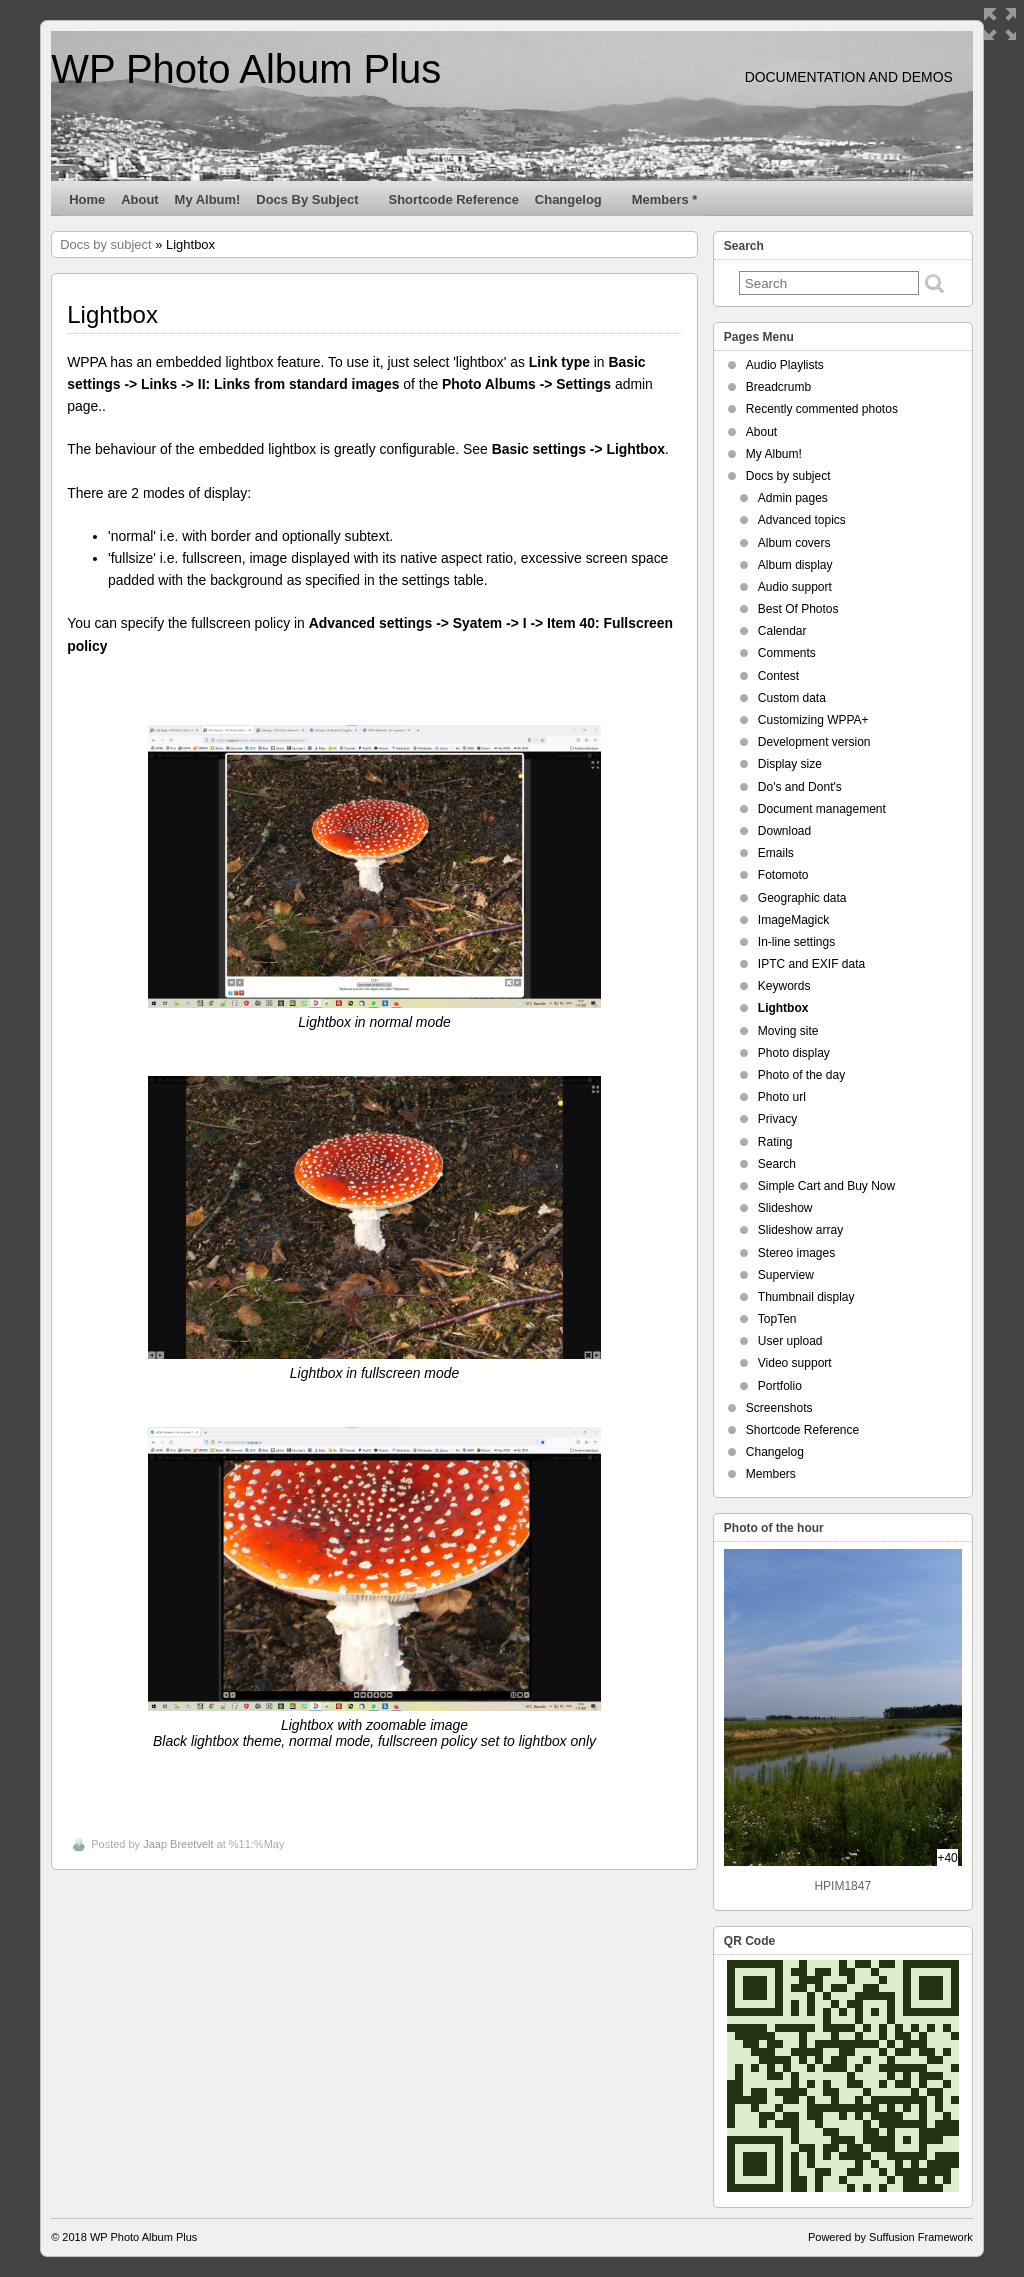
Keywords (784, 986)
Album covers (794, 543)
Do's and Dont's (800, 787)
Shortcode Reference (454, 199)
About (139, 199)
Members (771, 1474)
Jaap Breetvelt (178, 1844)
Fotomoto (783, 875)
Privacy (777, 1119)
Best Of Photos (798, 609)
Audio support (795, 587)
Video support (795, 1363)
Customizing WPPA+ (813, 720)
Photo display (794, 1053)
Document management (822, 809)
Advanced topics (802, 520)
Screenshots (779, 1408)
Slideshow (785, 1208)
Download (784, 831)
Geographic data (802, 898)
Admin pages (793, 498)
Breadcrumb (778, 387)
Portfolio (780, 1386)
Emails (776, 853)
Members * (665, 199)
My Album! (208, 199)
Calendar (782, 631)
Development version (814, 742)
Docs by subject (315, 204)
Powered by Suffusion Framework (890, 2237)
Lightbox (783, 1008)
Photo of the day (801, 1075)
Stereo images (796, 1253)
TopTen (777, 1319)
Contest (778, 676)
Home (87, 199)
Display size (790, 764)
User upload (790, 1341)
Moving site (788, 1031)
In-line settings (796, 942)
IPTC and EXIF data (811, 964)
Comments (787, 653)
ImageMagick (793, 920)
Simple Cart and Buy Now (826, 1186)
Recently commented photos (822, 409)
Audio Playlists (785, 365)
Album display (795, 565)
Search (777, 1164)
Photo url (782, 1097)
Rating (775, 1142)
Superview (786, 1275)
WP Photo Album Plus (246, 69)
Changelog (577, 204)
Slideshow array (800, 1230)
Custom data (792, 698)
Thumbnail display (806, 1297)
